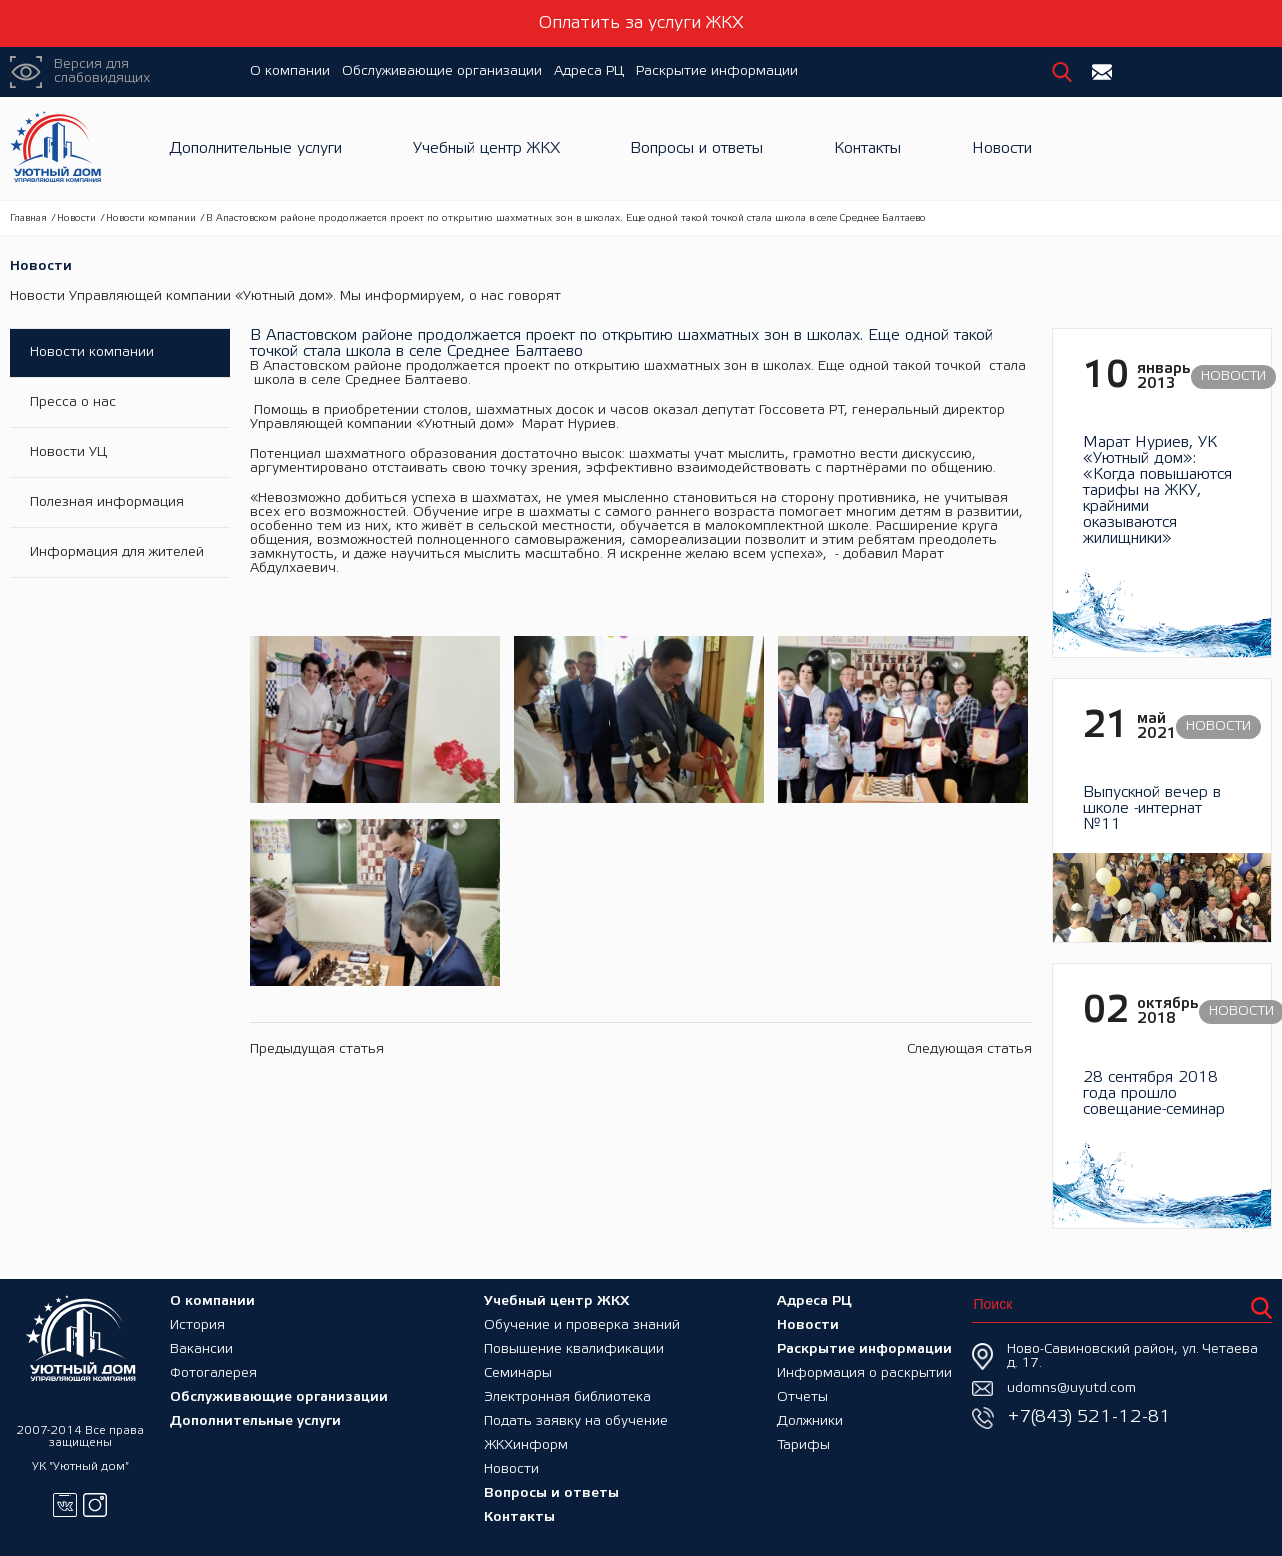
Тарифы (803, 1445)
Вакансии (201, 1349)
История (197, 1325)
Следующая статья (969, 1049)
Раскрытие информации (717, 71)
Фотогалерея (213, 1373)
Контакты (867, 148)
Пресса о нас (73, 402)
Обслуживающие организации (442, 71)
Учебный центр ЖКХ (486, 148)
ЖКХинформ (526, 1445)
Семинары (518, 1373)
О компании (290, 71)
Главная (28, 218)
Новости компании (151, 218)
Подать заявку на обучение (576, 1421)
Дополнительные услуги (256, 148)
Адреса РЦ (589, 71)
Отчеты (802, 1397)
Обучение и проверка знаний (582, 1325)
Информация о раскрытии (864, 1373)
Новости (1002, 148)
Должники (810, 1421)
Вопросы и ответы (696, 148)
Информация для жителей (117, 552)
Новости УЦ (68, 452)
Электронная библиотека (567, 1397)
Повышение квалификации (574, 1349)
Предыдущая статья (317, 1049)
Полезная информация (107, 502)
